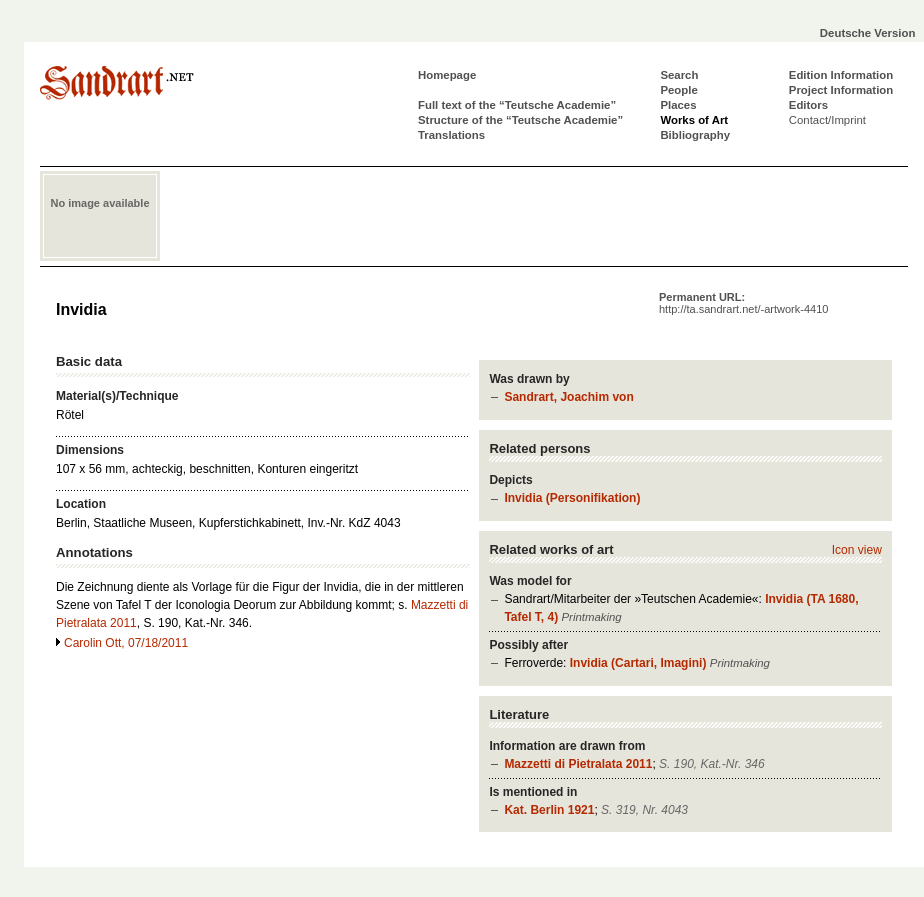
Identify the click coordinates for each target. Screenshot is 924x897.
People (678, 90)
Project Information (841, 90)
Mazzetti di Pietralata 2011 (578, 764)
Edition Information (841, 75)
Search (679, 75)
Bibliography (695, 135)
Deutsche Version (868, 33)
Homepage (447, 75)
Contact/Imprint (827, 120)
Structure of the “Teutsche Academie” (520, 120)
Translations (451, 135)
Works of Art (694, 120)
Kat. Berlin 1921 (549, 810)
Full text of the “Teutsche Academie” (517, 105)
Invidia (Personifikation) (572, 498)
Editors (808, 105)
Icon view (857, 550)
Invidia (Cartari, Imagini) (638, 663)
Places (678, 105)
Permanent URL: (743, 303)
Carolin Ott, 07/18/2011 (126, 643)
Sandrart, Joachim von (568, 397)
